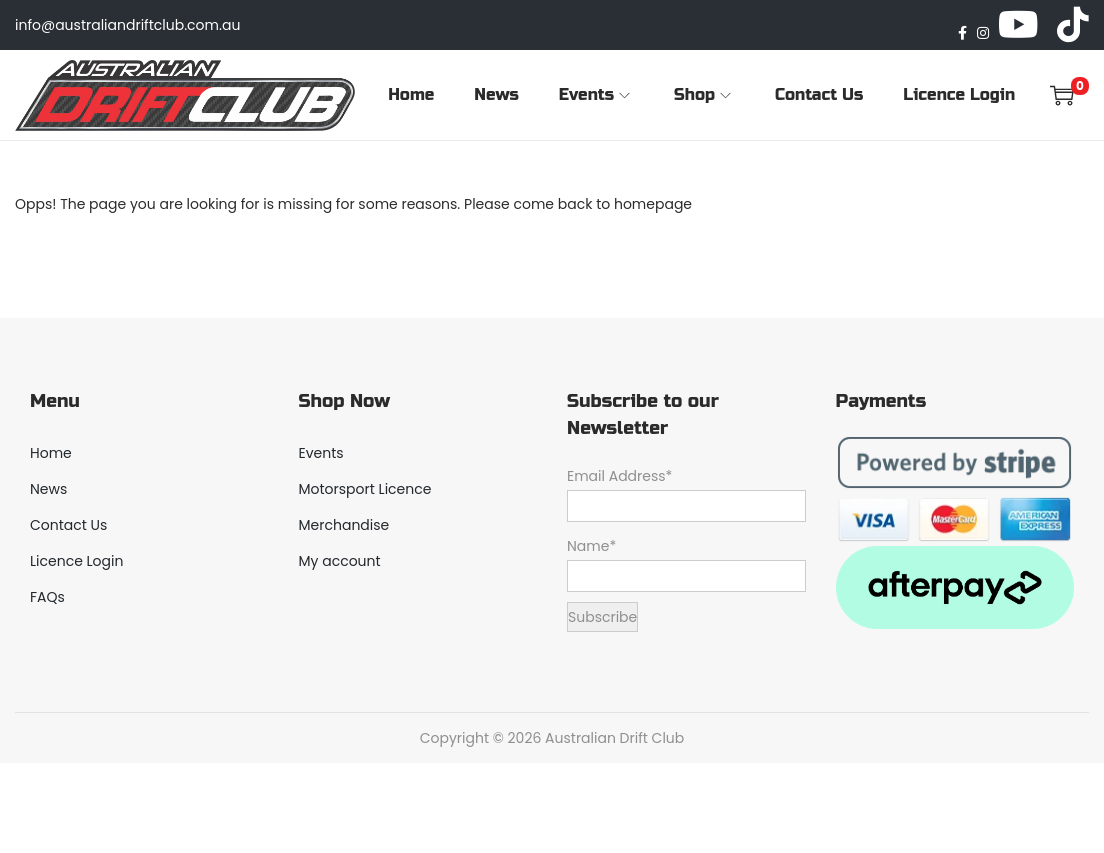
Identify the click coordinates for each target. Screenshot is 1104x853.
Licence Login (76, 561)
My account (340, 561)
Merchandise (344, 525)
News (48, 489)
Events (321, 453)
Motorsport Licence (365, 489)
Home (51, 453)
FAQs (47, 597)
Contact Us (68, 525)
